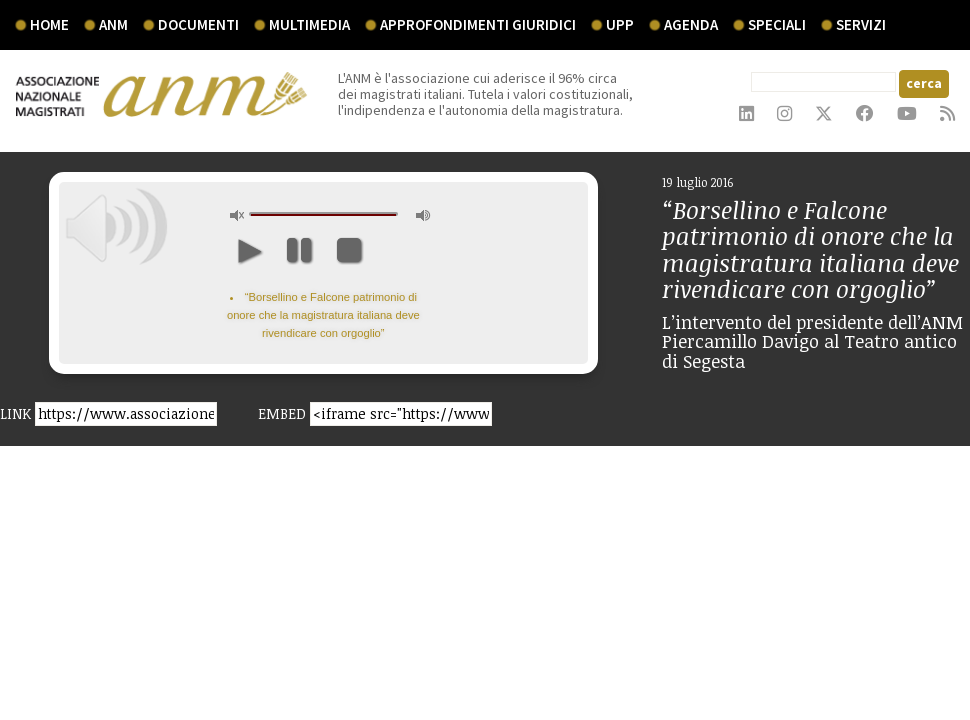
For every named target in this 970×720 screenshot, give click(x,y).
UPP (620, 24)
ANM (113, 24)
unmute (238, 215)
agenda (691, 24)
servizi (861, 24)
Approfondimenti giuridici (478, 24)
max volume (424, 215)
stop (348, 250)
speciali (777, 24)
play (248, 250)
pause (298, 250)
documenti (198, 24)
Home (49, 24)
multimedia (309, 24)
